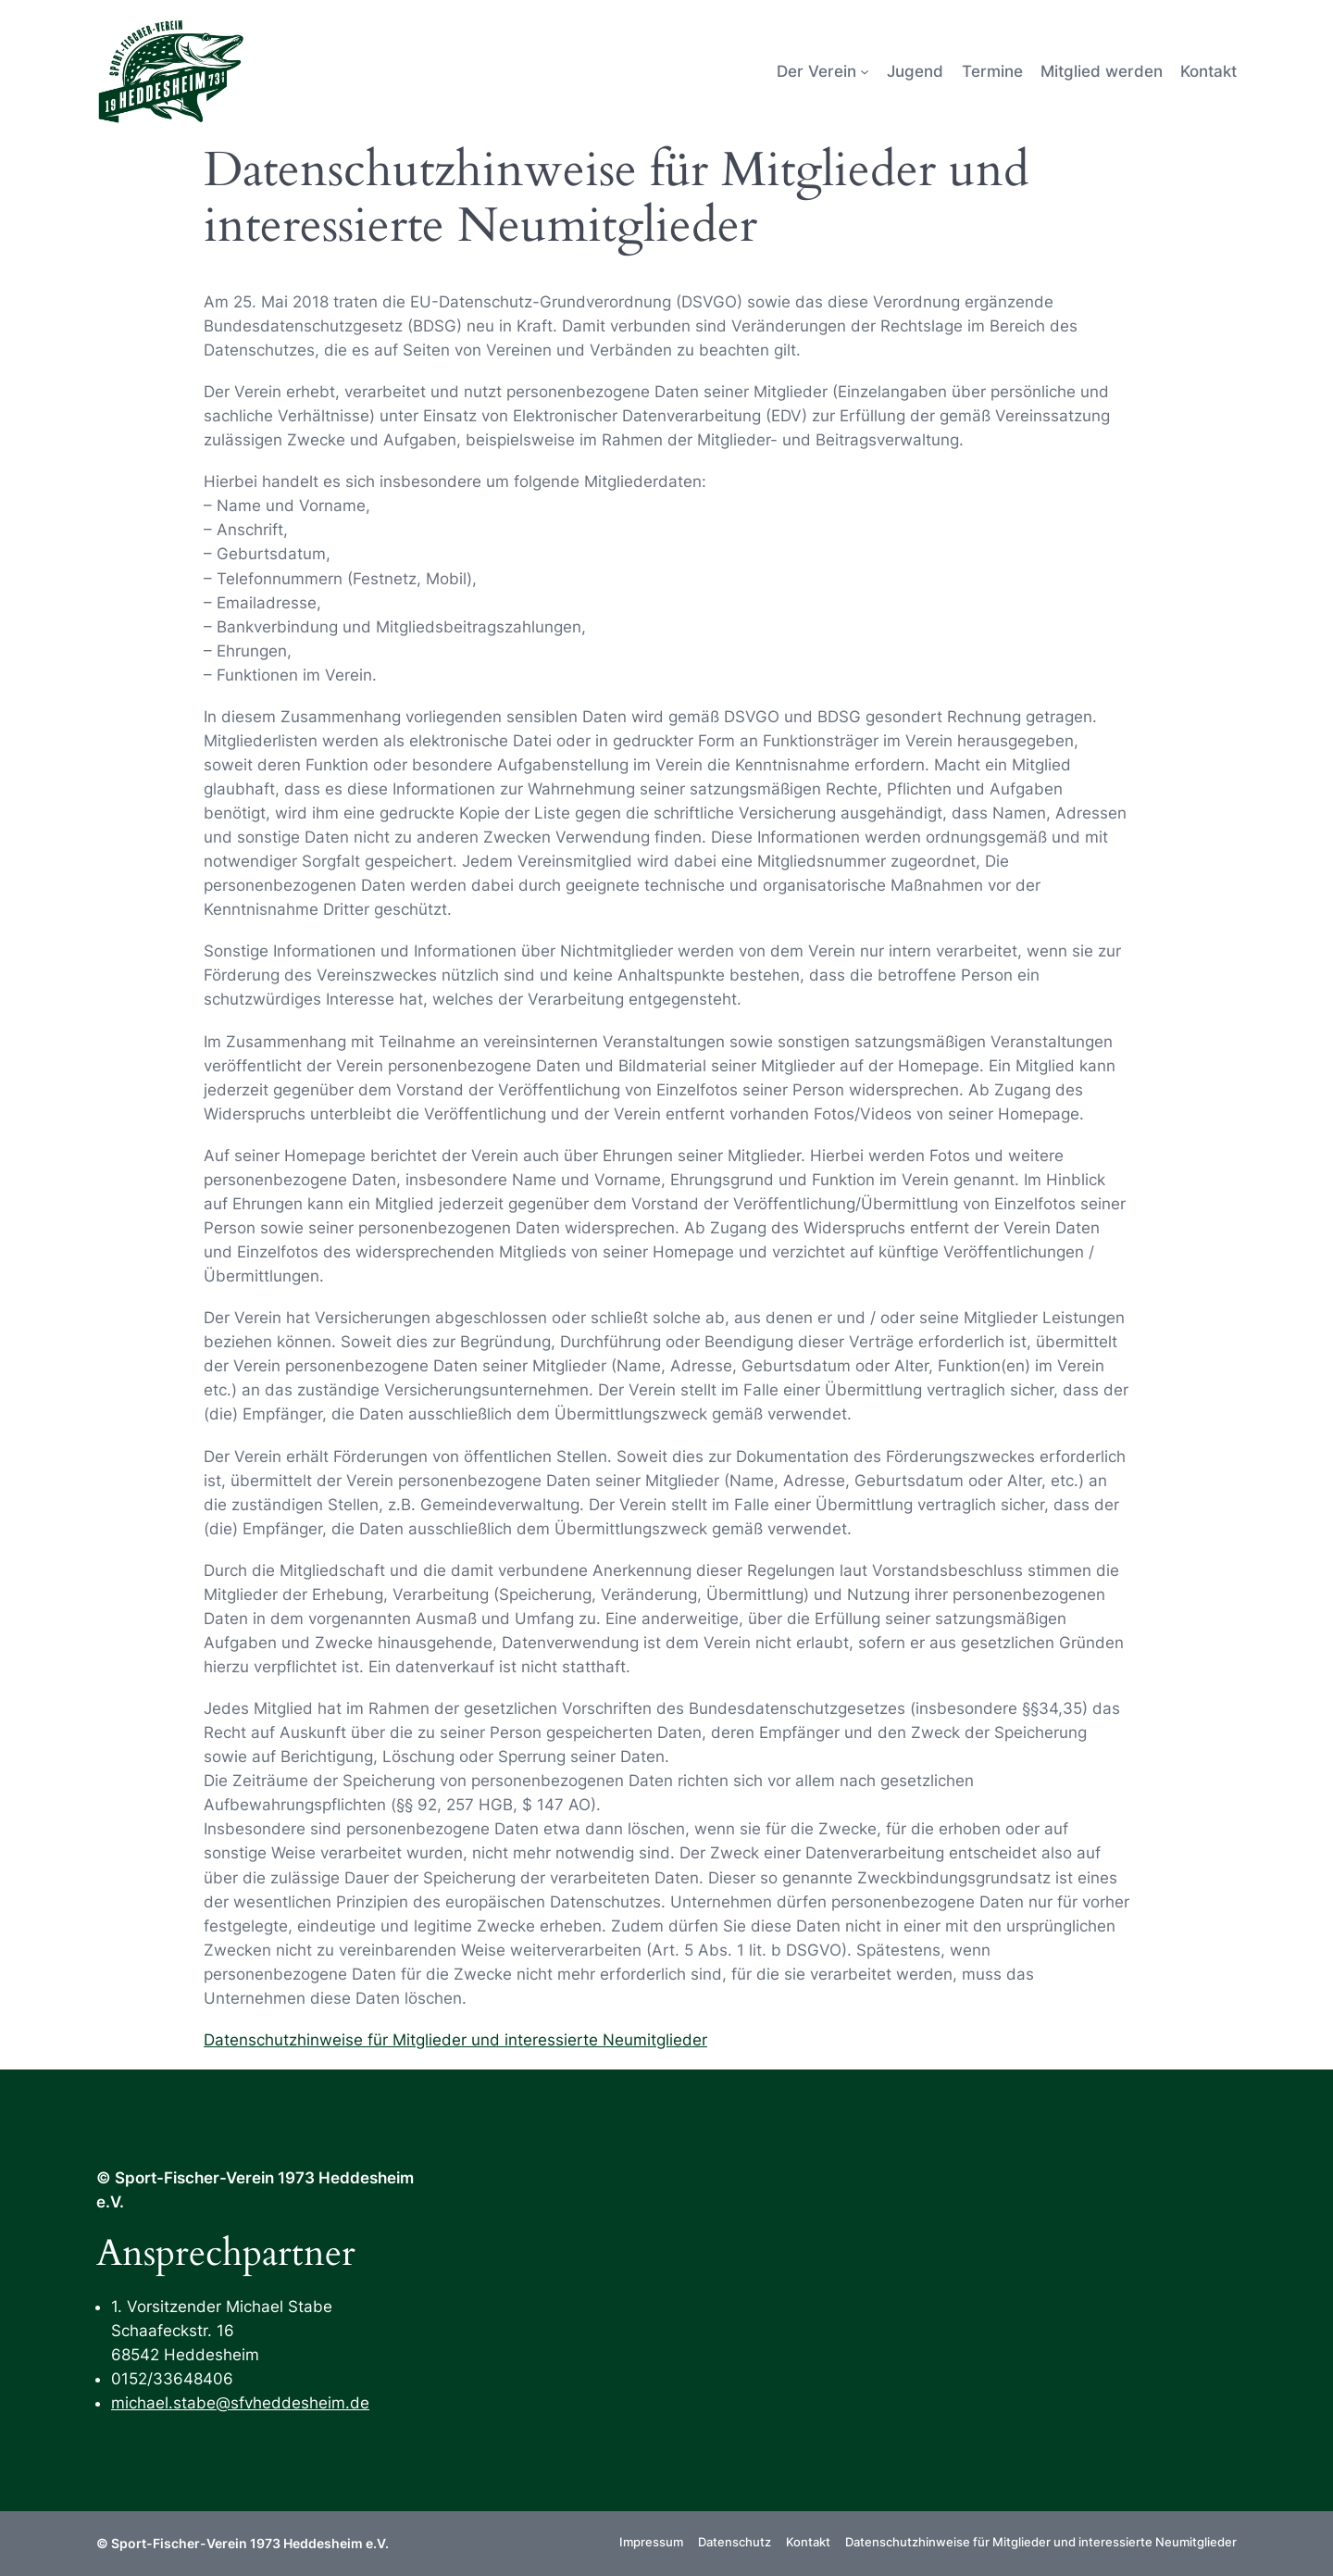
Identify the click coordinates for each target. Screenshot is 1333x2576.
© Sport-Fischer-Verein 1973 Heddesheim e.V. (242, 2543)
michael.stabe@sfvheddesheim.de (240, 2403)
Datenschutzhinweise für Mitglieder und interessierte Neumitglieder (455, 2040)
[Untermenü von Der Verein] (864, 71)
